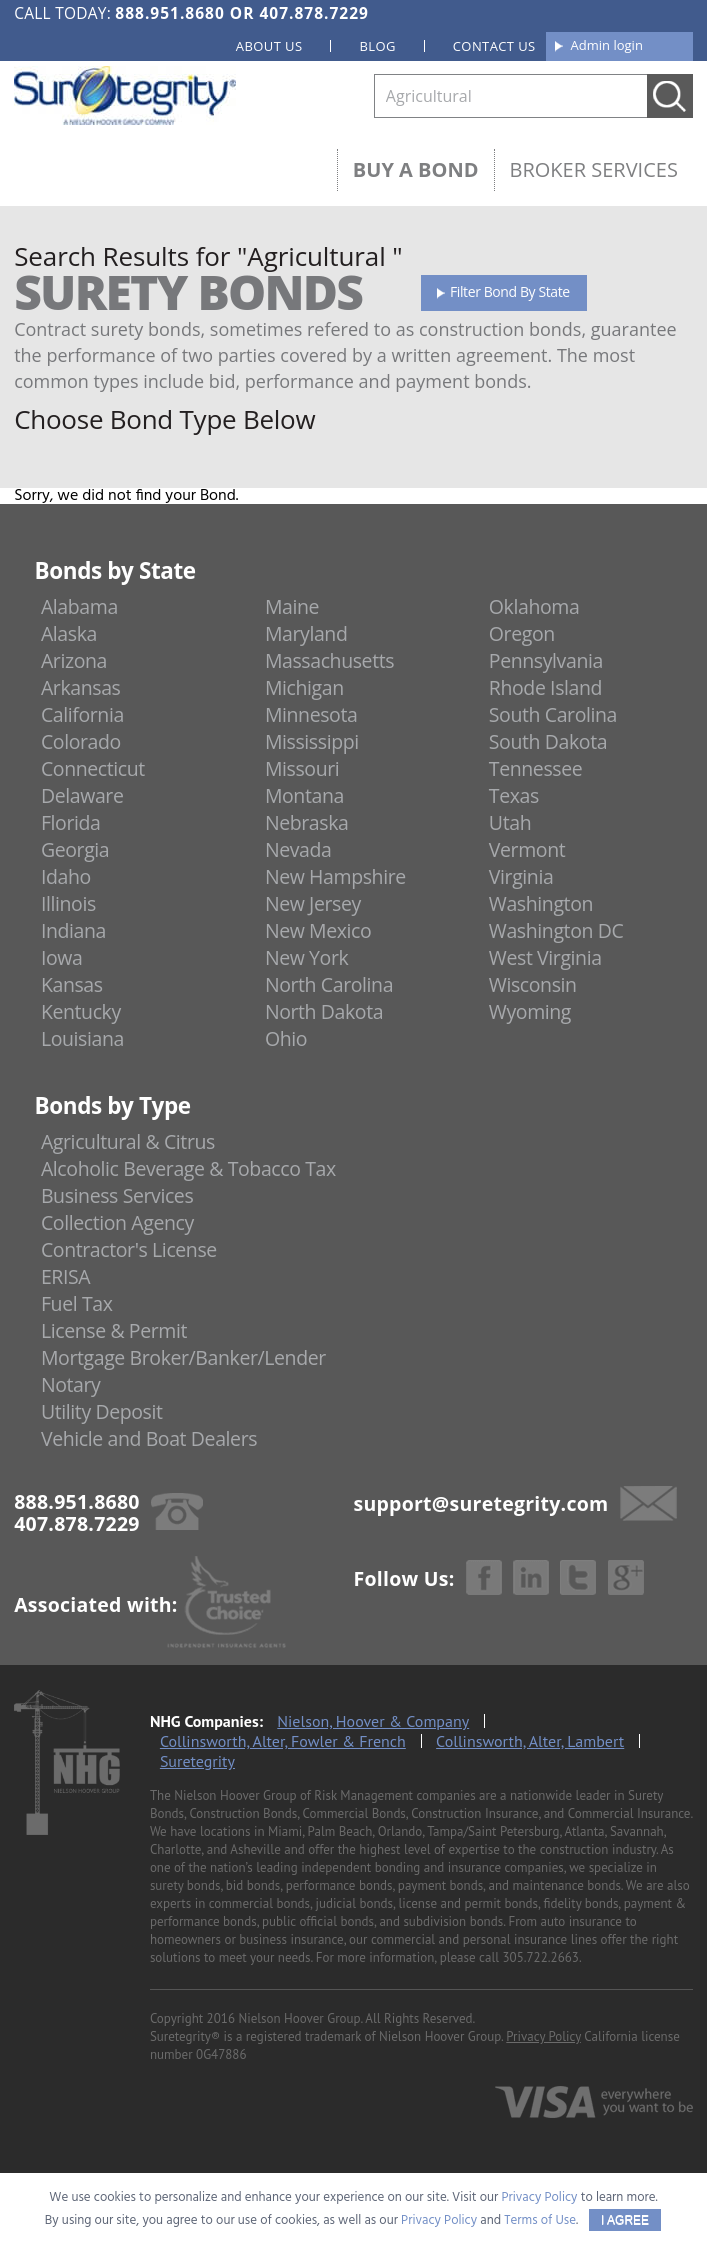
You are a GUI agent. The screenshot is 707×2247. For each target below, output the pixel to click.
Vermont (527, 849)
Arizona (74, 660)
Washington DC (556, 930)
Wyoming (530, 1011)
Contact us (494, 46)
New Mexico (318, 930)
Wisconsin (533, 984)
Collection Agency (117, 1222)
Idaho (66, 876)
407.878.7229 (313, 13)
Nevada (298, 849)
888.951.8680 (169, 13)
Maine (292, 606)
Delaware (82, 795)
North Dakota (324, 1011)
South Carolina (553, 714)
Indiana (73, 930)
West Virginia (545, 957)
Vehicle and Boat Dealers (149, 1438)
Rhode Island (545, 687)
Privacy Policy (543, 2036)
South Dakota (548, 741)
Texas (514, 795)
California (82, 714)
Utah (510, 822)
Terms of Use (540, 2220)
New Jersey (313, 903)
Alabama (79, 606)
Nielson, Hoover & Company (373, 1721)
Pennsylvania (546, 660)
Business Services (117, 1195)
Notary (71, 1384)
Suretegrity (197, 1761)
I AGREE (625, 2220)
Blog (377, 46)
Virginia (521, 876)
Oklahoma (534, 606)
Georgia (75, 849)
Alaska (69, 633)
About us (269, 46)
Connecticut (93, 768)
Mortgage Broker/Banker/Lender (183, 1357)
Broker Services (594, 169)
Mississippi (312, 741)
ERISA (65, 1276)
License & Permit (114, 1330)
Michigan (304, 687)
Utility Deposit (102, 1411)
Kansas (72, 984)
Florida (71, 822)
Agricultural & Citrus (128, 1141)
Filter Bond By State (510, 291)
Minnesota (311, 714)
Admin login (607, 45)
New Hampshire (335, 876)
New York (306, 957)
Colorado (81, 741)
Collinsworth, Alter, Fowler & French (283, 1741)
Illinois (68, 903)
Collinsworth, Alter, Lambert (530, 1741)
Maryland (306, 633)
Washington (541, 903)
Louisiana (82, 1038)
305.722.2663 (540, 1957)
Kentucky (81, 1011)
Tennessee (535, 768)
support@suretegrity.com (481, 1503)
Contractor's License (129, 1249)
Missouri (302, 768)
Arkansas (81, 687)
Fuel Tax (77, 1303)
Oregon (522, 633)
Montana (304, 795)
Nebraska (307, 822)
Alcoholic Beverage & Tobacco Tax (188, 1168)
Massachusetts (329, 660)
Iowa (62, 957)
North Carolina (329, 984)
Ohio (286, 1038)
